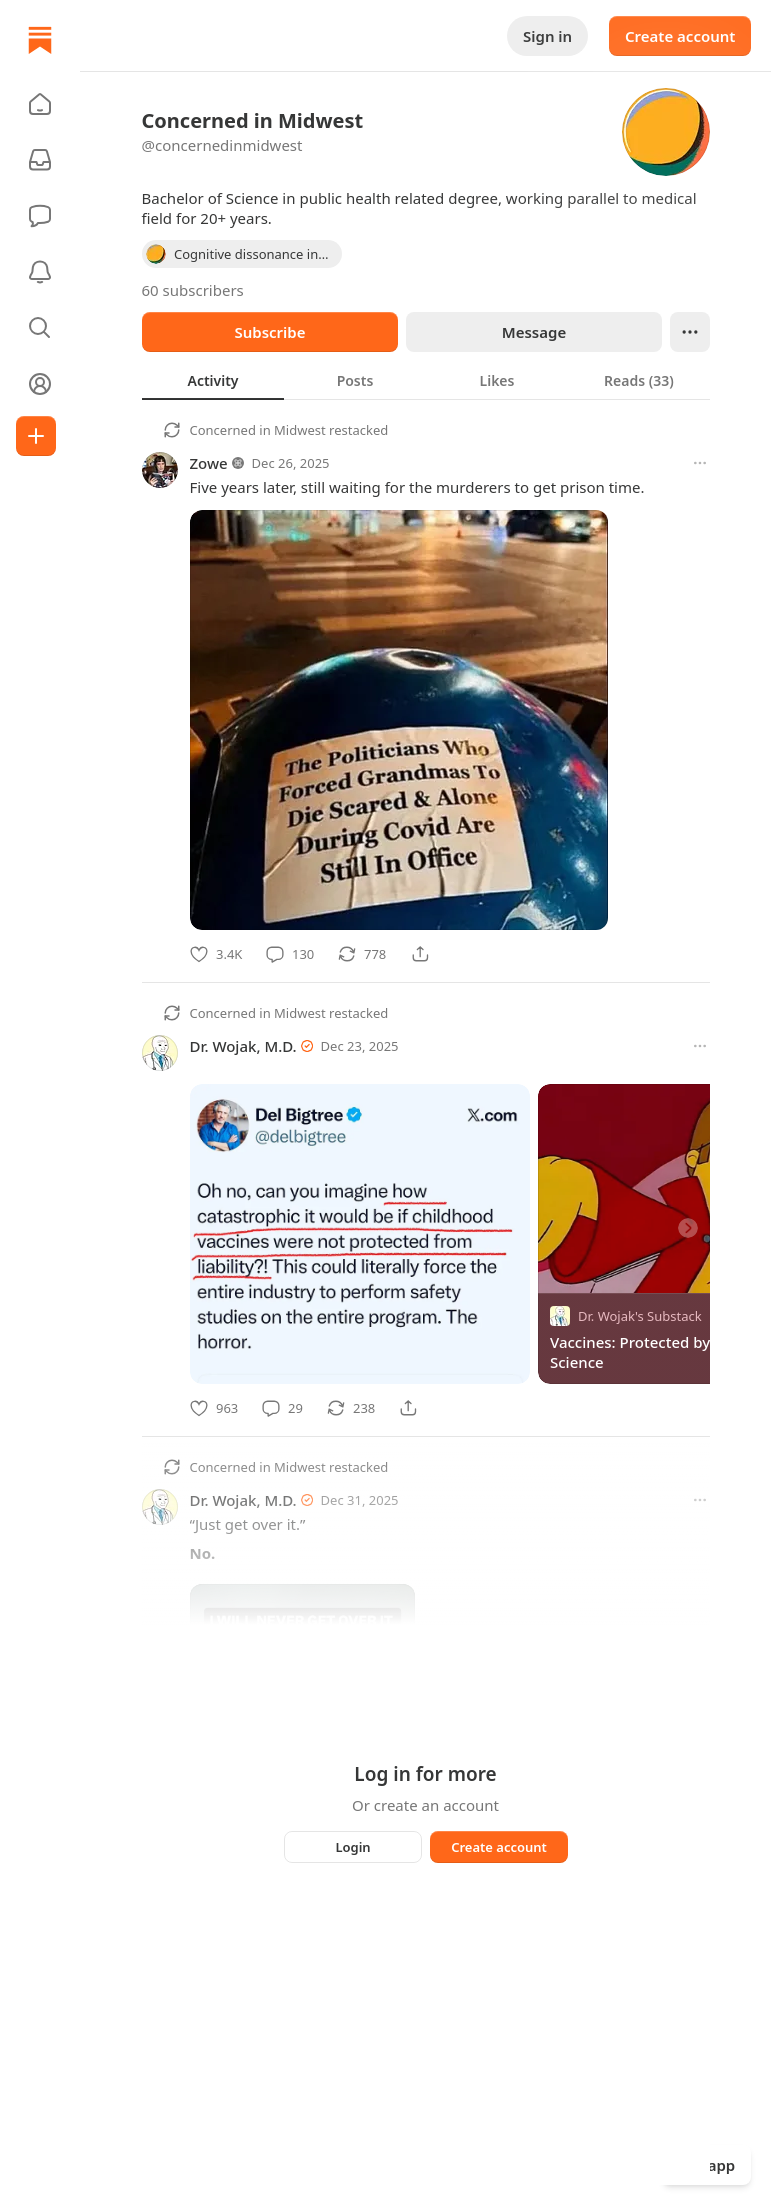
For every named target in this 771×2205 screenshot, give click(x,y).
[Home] (40, 40)
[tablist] (426, 380)
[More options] (700, 463)
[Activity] (40, 272)
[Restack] (362, 954)
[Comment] (290, 954)
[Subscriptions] (40, 160)
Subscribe (269, 332)
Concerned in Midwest (258, 430)
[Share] (420, 954)
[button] (40, 104)
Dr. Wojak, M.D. (243, 1046)
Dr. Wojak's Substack (640, 1316)
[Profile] (40, 384)
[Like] (216, 954)
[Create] (36, 436)
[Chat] (40, 216)
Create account (680, 36)
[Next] (688, 1228)
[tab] (213, 380)
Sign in (547, 36)
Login (352, 1847)
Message (533, 332)
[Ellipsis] (690, 332)
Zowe (209, 463)
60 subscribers (193, 290)
